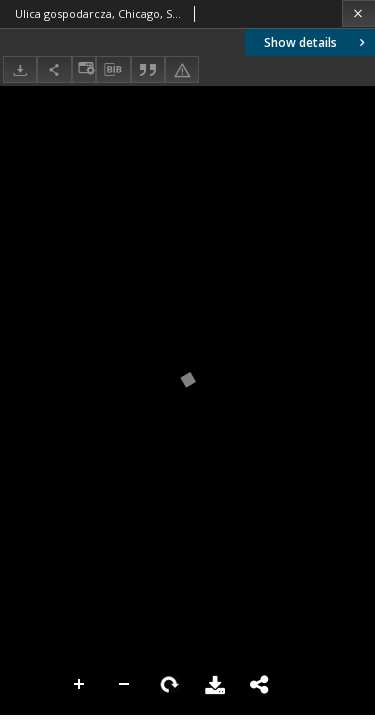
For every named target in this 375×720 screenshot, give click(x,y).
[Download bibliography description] (113, 70)
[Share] (54, 69)
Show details (316, 42)
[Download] (20, 69)
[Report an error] (182, 69)
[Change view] (84, 69)
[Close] (358, 13)
